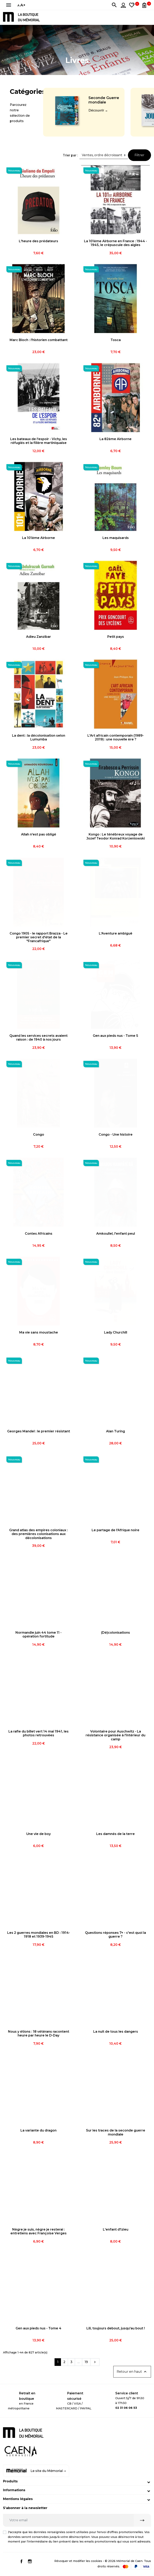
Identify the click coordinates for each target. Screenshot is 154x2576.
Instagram (29, 2561)
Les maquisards (115, 538)
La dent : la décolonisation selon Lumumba (38, 737)
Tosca (115, 340)
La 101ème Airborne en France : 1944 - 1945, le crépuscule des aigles (115, 243)
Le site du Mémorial (36, 2471)
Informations (14, 2490)
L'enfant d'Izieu (115, 2229)
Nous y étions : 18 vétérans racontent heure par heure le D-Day (38, 2033)
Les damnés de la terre (115, 1834)
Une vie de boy (38, 1834)
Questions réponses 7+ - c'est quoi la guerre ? (115, 1934)
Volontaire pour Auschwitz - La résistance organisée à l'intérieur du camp (115, 1735)
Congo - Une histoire (116, 1134)
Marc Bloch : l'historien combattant (39, 340)
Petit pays (115, 637)
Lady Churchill (115, 1332)
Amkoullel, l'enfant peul (115, 1233)
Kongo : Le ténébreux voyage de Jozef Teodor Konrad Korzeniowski (115, 836)
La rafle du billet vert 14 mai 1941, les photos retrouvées (38, 1733)
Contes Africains (38, 1233)
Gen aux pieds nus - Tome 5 (115, 1036)
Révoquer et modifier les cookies (78, 2561)
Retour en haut (132, 2371)
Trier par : (70, 155)
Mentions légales (18, 2499)
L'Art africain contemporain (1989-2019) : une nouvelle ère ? (115, 737)
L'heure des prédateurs (38, 241)
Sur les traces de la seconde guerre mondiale (115, 2132)
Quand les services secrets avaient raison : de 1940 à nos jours (38, 1037)
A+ (22, 5)
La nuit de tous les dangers (115, 2031)
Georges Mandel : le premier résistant (38, 1431)
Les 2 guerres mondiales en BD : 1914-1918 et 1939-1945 (38, 1934)
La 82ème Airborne (115, 439)
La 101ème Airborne (38, 538)
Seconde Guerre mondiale (103, 100)
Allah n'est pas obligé (38, 834)
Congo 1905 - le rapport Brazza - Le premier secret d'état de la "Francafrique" (39, 937)
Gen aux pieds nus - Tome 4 (38, 2328)
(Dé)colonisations (115, 1632)
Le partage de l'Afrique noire (115, 1530)
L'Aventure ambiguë (115, 933)
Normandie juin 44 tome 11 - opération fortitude (38, 1634)
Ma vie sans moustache (38, 1332)
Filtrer (139, 155)
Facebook (21, 2561)
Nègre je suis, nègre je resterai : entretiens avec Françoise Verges (38, 2231)
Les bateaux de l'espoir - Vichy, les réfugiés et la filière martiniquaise (38, 441)
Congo (38, 1134)
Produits (10, 2481)
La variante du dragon (38, 2130)
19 (86, 2362)
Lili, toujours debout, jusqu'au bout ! (115, 2328)
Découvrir (96, 110)
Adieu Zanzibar (38, 637)
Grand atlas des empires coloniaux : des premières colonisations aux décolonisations (38, 1534)
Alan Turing (115, 1431)
